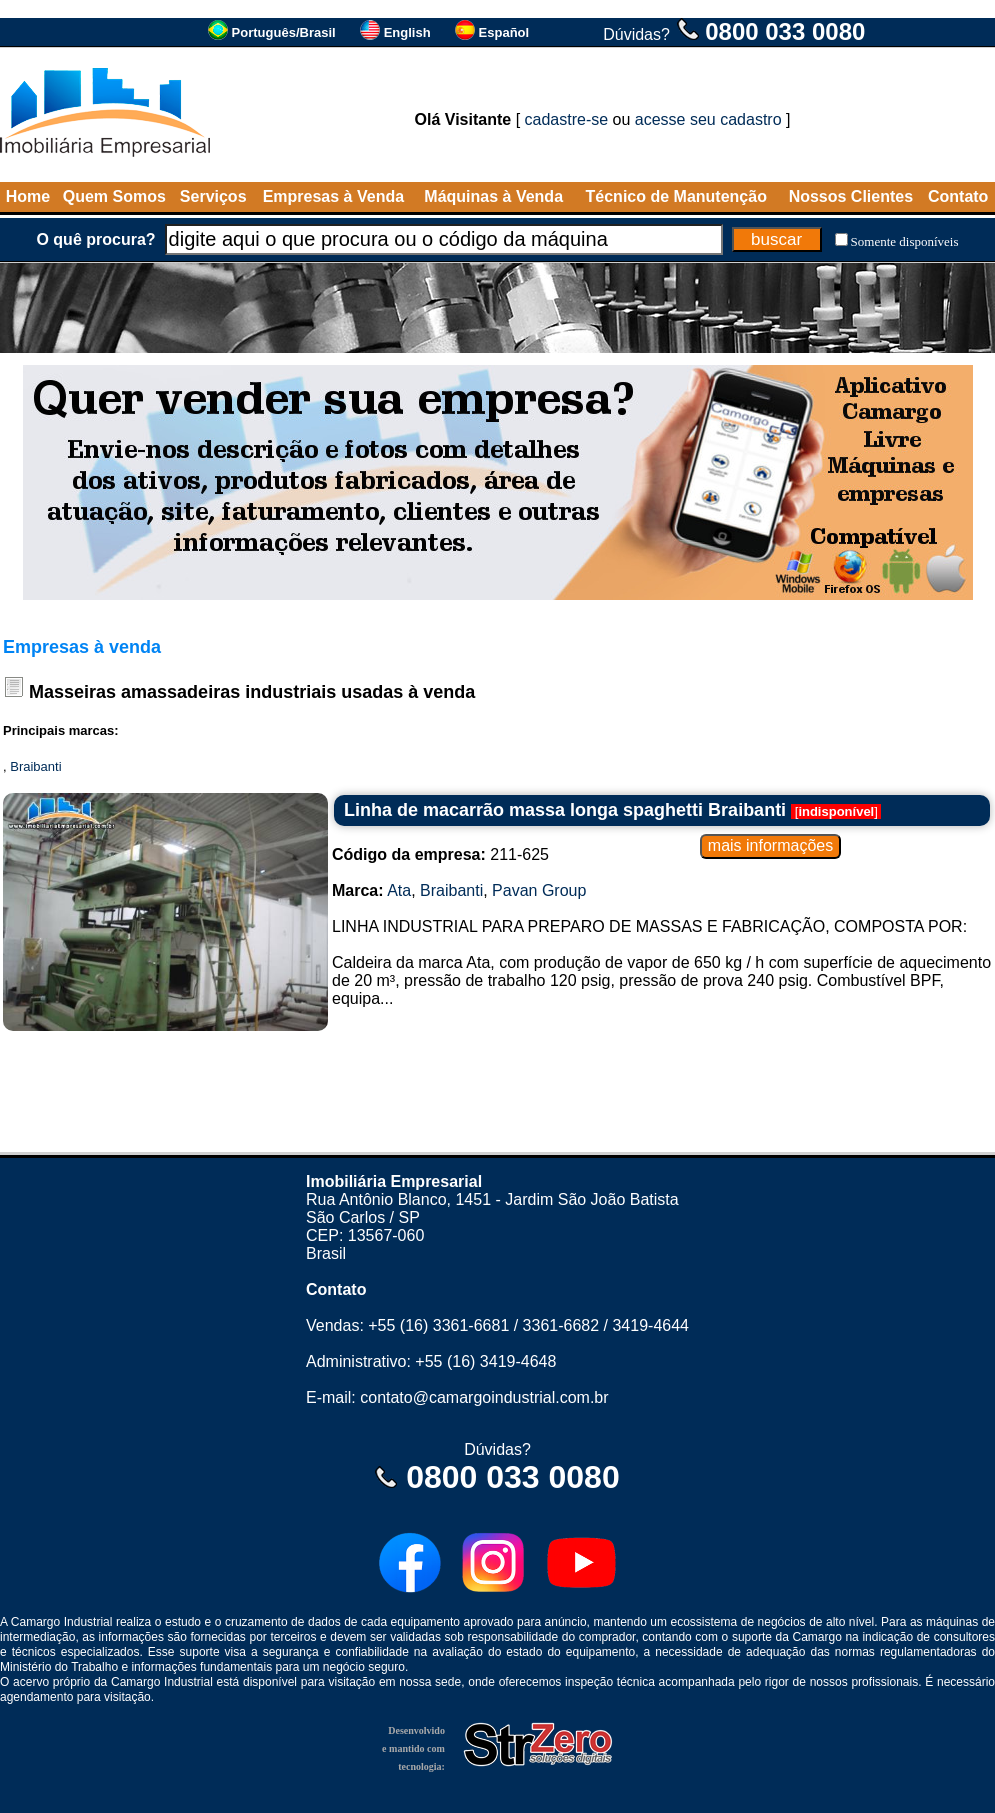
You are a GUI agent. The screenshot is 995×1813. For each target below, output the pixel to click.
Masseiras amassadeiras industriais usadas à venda (252, 692)
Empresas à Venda (333, 196)
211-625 (440, 854)
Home (28, 196)
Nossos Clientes (851, 196)
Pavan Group (539, 890)
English (407, 32)
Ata (399, 890)
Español (504, 32)
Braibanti (35, 766)
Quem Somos (114, 196)
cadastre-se (567, 119)
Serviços (213, 196)
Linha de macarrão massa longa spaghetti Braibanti (565, 810)
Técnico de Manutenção (676, 196)
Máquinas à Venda (493, 196)
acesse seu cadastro (708, 119)
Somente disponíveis (905, 241)
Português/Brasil (284, 32)
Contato (958, 196)
